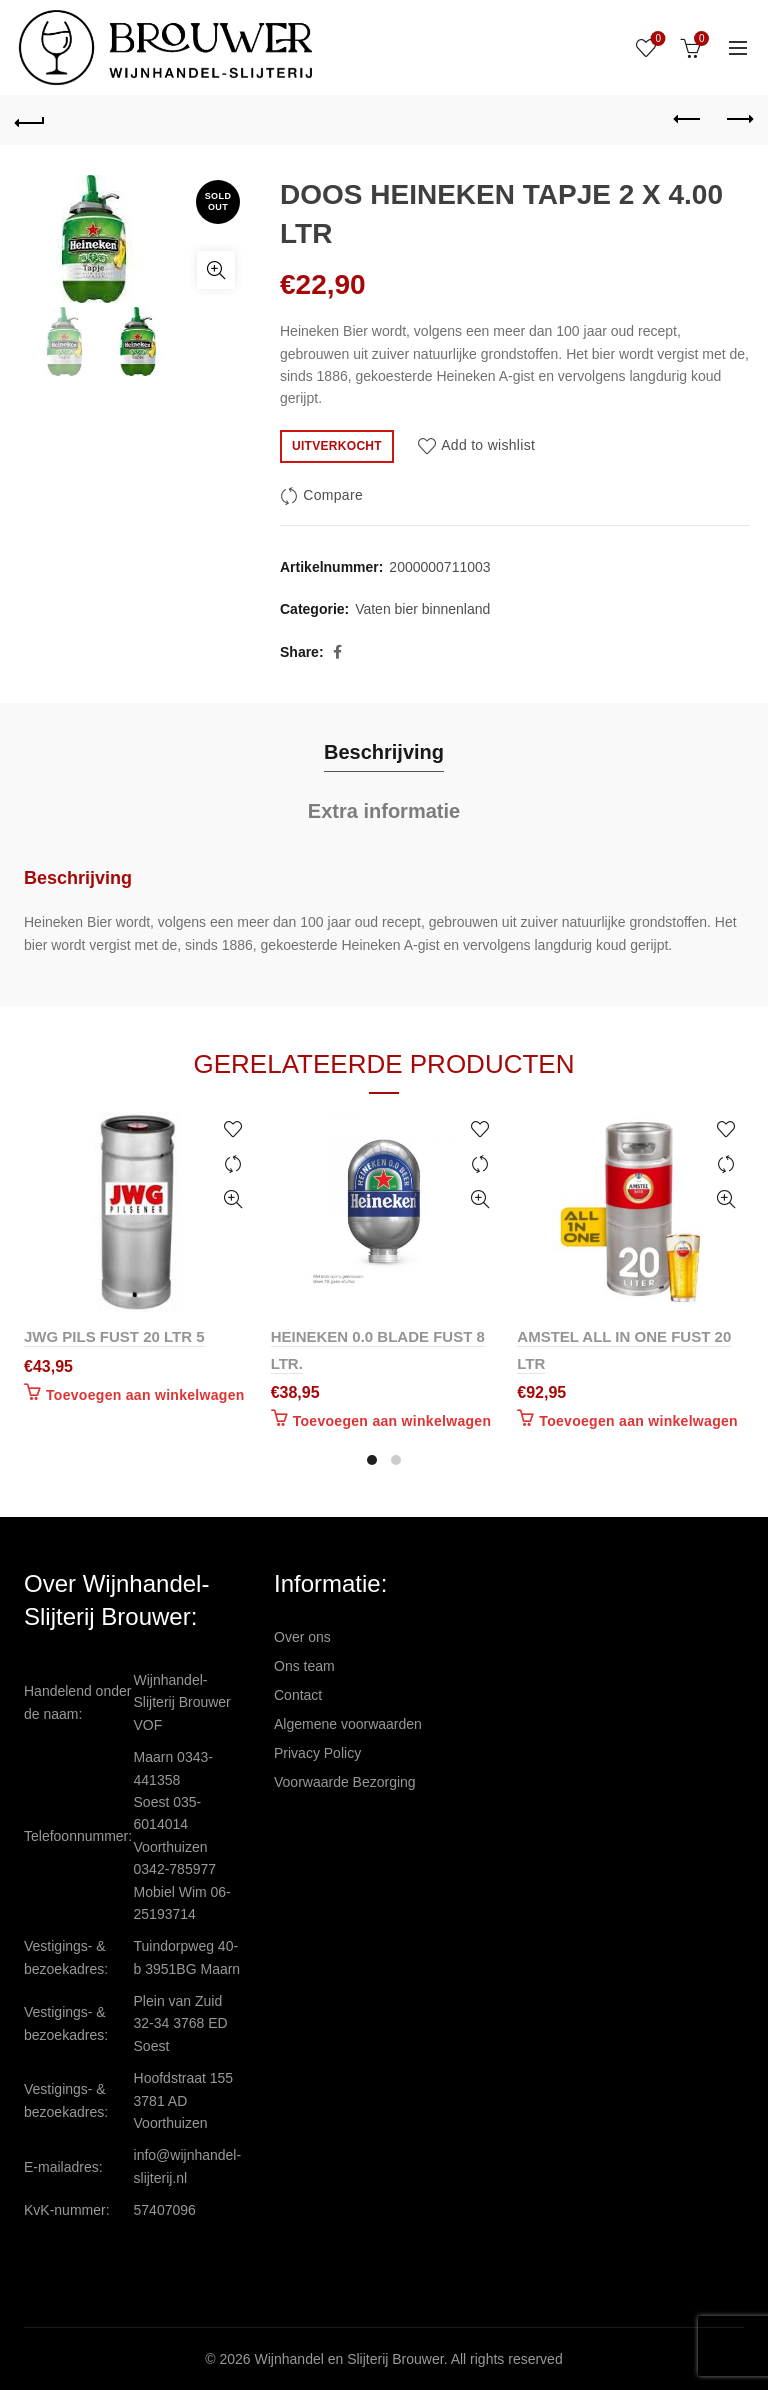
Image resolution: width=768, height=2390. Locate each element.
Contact (298, 1695)
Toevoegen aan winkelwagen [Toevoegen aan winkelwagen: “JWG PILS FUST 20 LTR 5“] (145, 1395)
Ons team (304, 1666)
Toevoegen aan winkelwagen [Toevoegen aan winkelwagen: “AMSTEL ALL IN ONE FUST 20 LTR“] (638, 1421)
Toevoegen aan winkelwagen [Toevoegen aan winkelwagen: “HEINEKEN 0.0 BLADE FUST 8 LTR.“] (392, 1421)
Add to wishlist (488, 445)
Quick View (233, 1199)
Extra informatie (384, 811)
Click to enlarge (216, 270)
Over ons (302, 1637)
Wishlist (656, 39)
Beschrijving (384, 752)
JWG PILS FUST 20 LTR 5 (114, 1336)
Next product (738, 119)
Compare (333, 495)
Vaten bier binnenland (422, 609)
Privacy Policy (317, 1753)
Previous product (688, 119)
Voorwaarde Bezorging (345, 1782)
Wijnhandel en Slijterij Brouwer (349, 2359)
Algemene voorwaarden (348, 1724)
